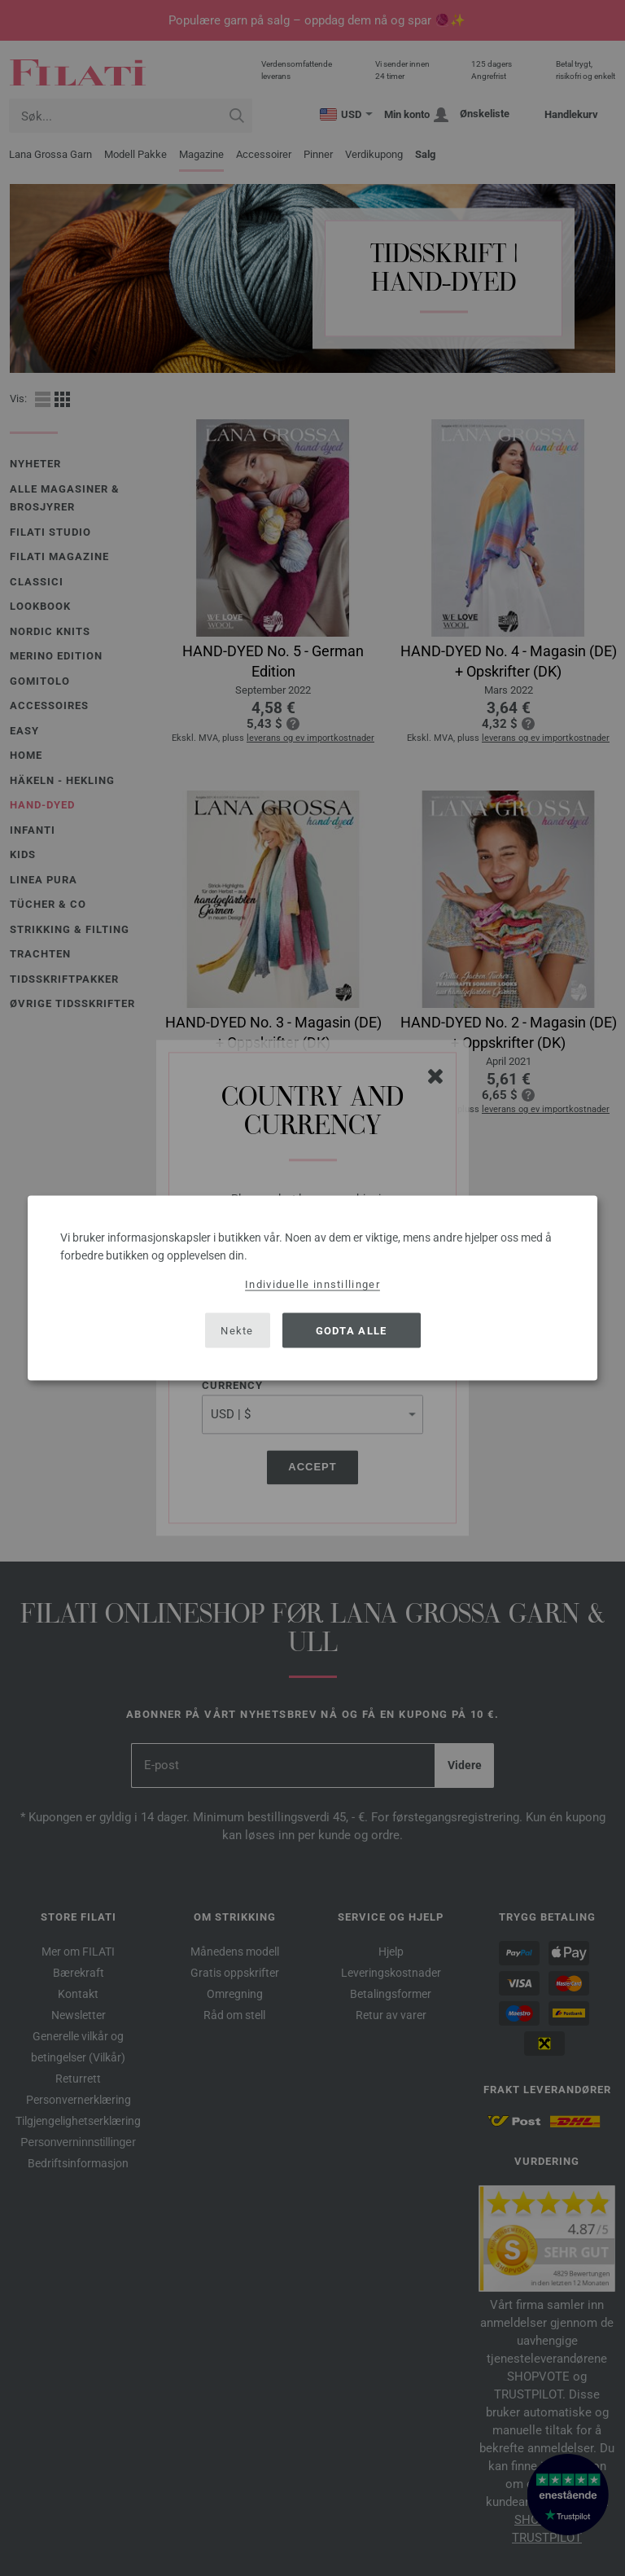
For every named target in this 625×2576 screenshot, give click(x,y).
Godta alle (351, 1330)
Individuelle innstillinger (312, 1284)
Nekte (237, 1330)
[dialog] (312, 1288)
